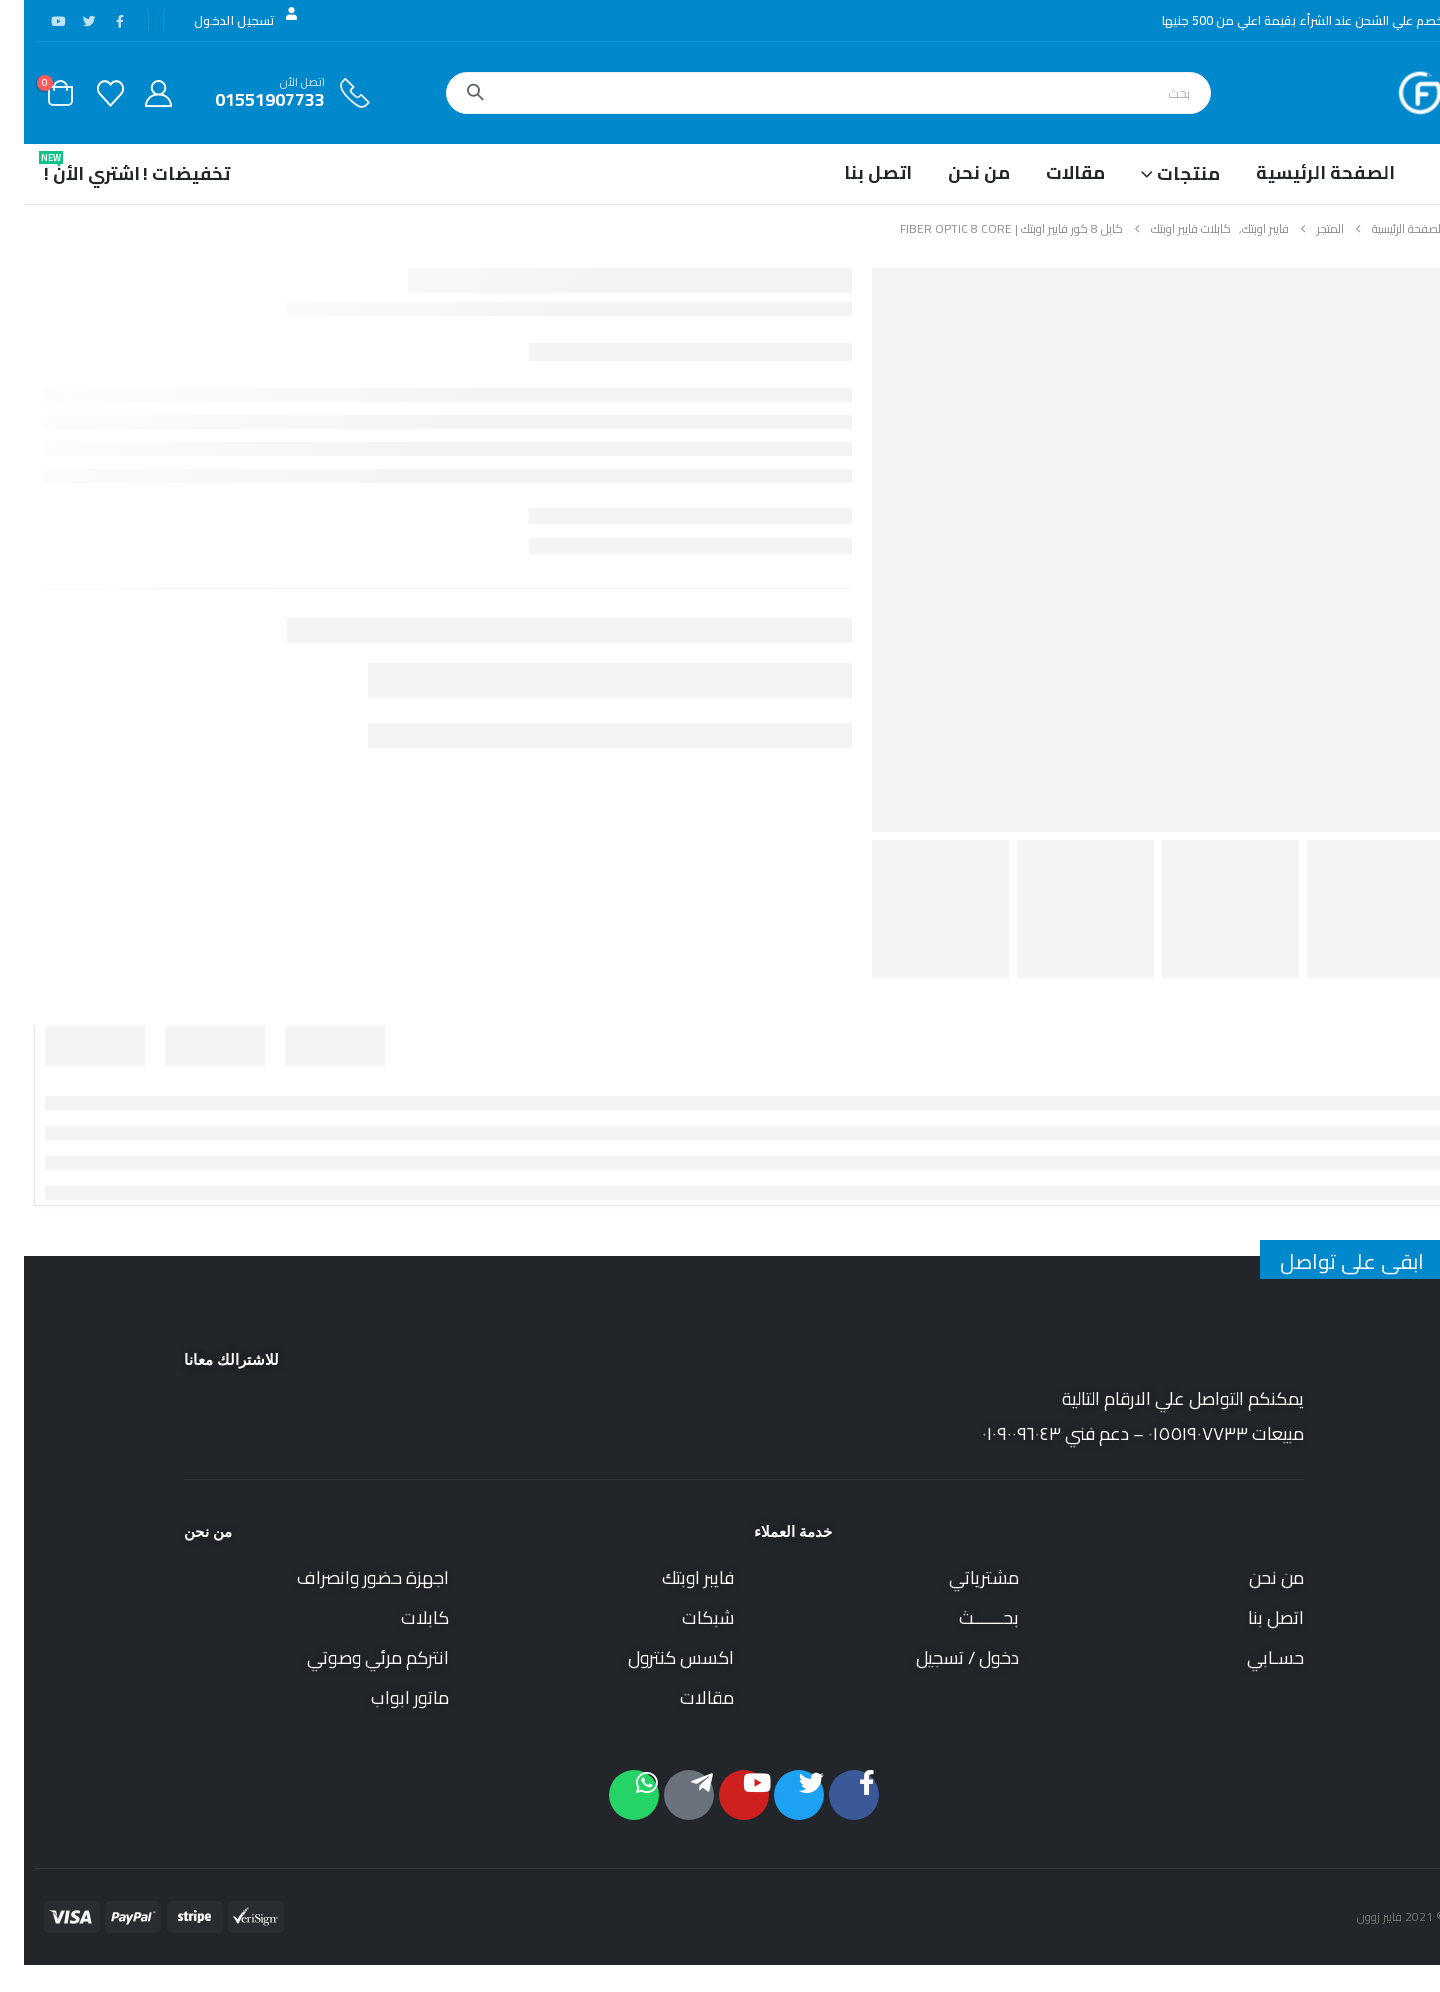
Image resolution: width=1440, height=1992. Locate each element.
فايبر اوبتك (674, 1577)
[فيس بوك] (96, 21)
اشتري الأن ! (68, 169)
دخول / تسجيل (943, 1657)
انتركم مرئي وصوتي (354, 1657)
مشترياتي (960, 1577)
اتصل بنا (854, 172)
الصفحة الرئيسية (1301, 172)
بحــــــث (965, 1617)
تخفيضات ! (162, 173)
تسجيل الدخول (223, 20)
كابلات (401, 1617)
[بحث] (451, 93)
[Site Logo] (1396, 93)
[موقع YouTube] (34, 21)
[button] (1428, 1977)
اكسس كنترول (657, 1657)
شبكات (684, 1617)
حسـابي (1251, 1657)
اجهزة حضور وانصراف (349, 1577)
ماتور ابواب (386, 1697)
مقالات (1051, 172)
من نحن (955, 172)
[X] (65, 21)
